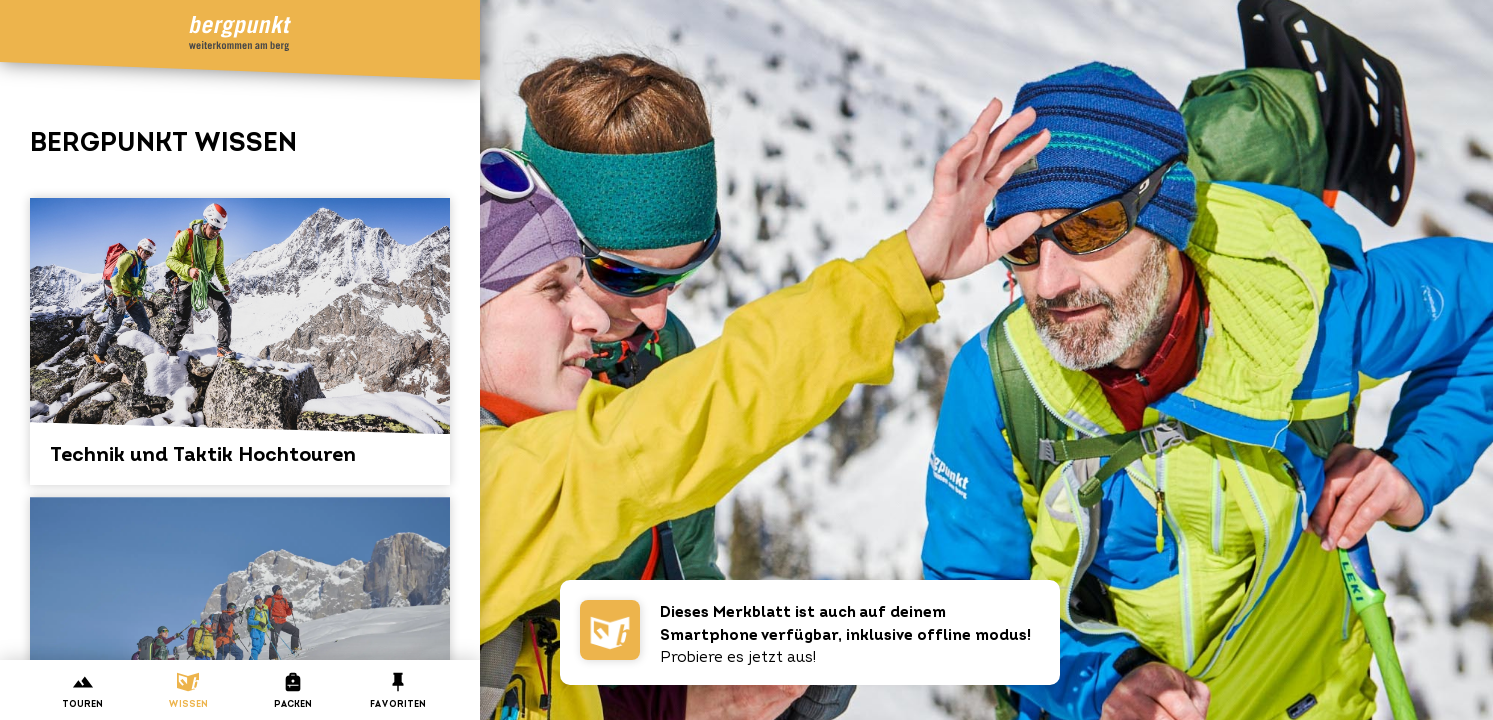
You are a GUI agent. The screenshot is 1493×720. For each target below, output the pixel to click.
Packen (292, 690)
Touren (82, 690)
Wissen (187, 690)
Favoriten (397, 690)
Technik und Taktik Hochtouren (240, 332)
